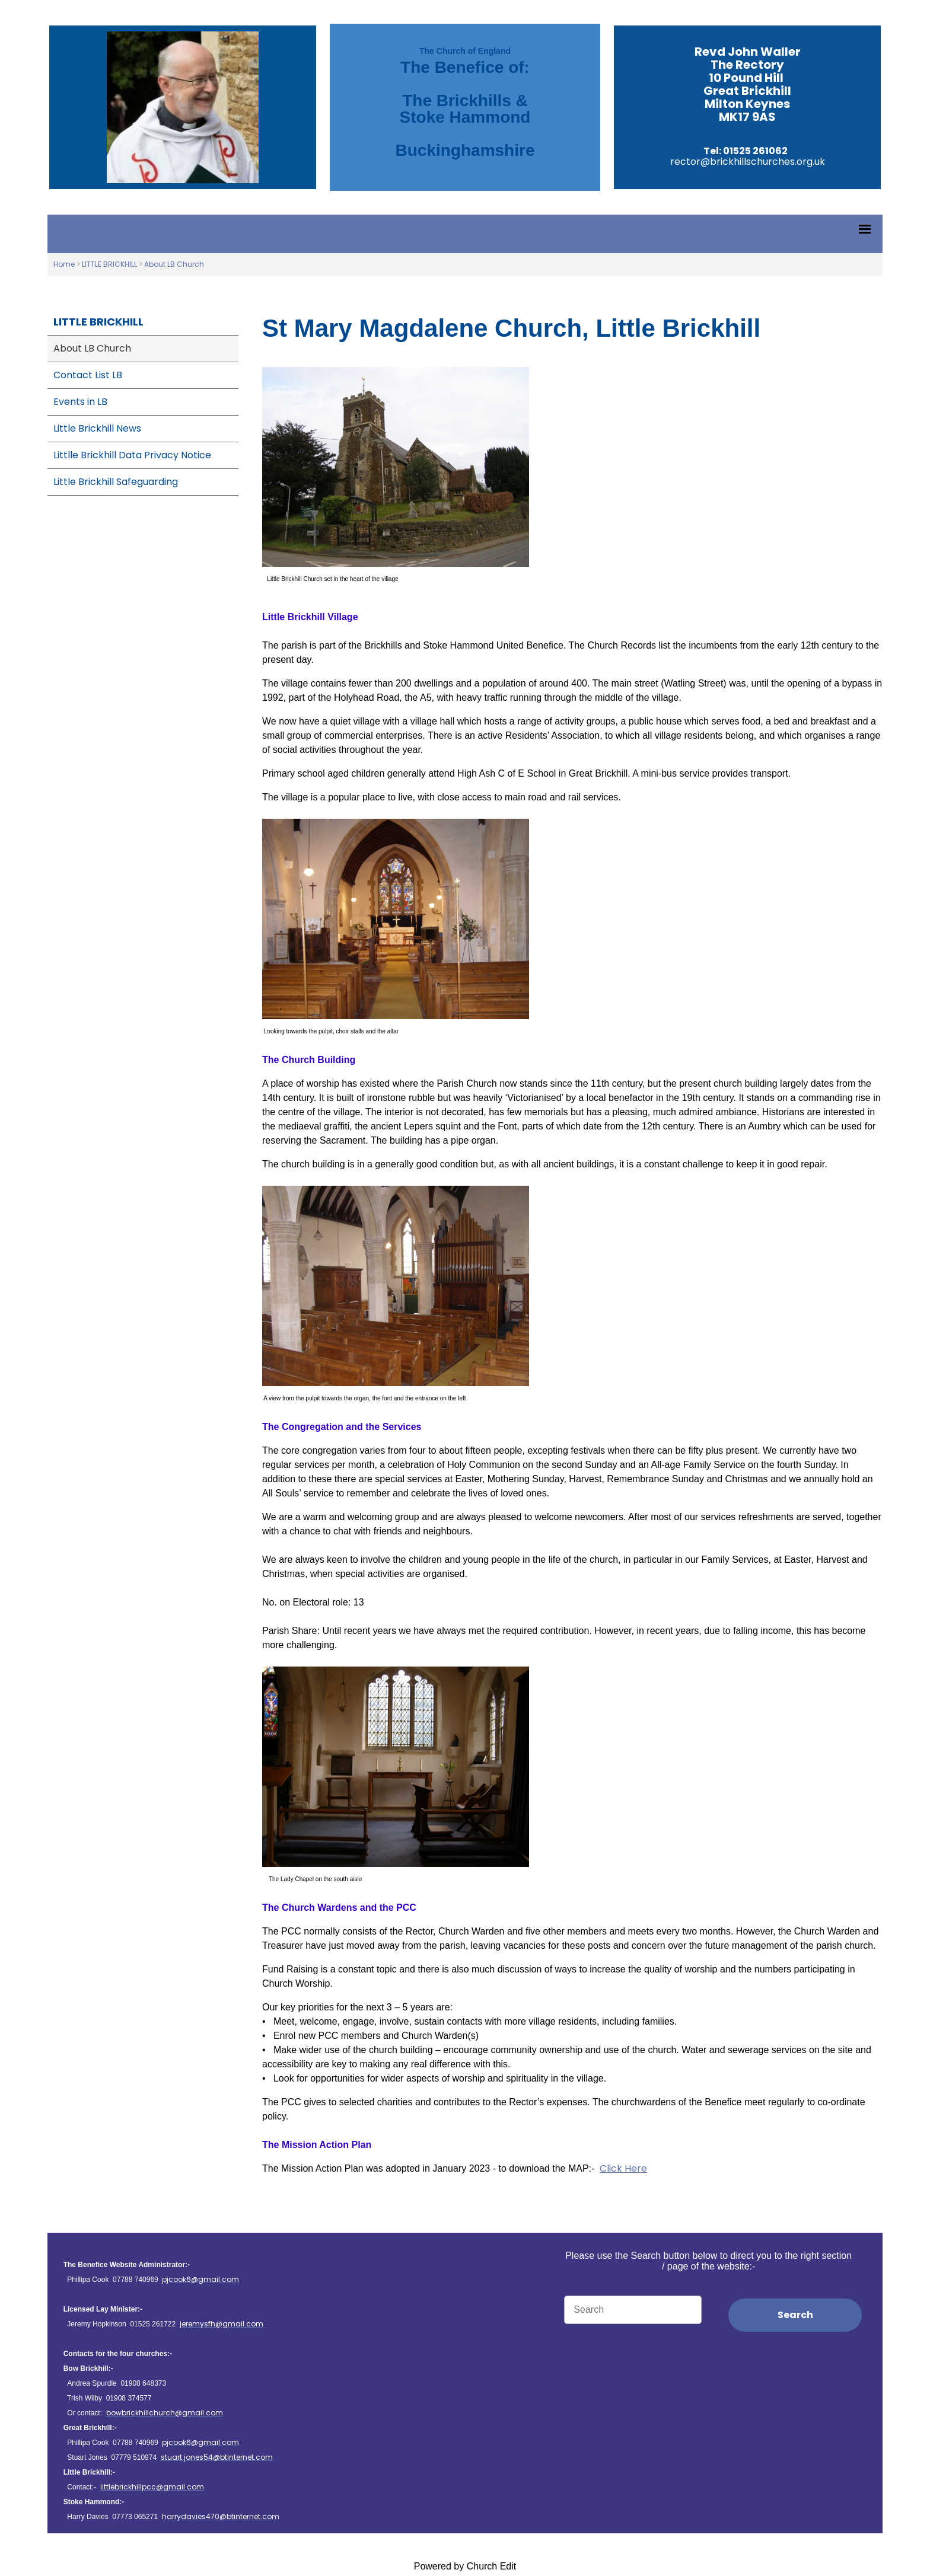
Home (64, 264)
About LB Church (174, 264)
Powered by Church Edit (465, 2566)
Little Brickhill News (97, 428)
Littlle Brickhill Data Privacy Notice (132, 455)
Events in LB (80, 401)
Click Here (623, 2168)
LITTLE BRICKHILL (109, 264)
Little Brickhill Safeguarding (115, 482)
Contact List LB (87, 375)
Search (795, 2315)
